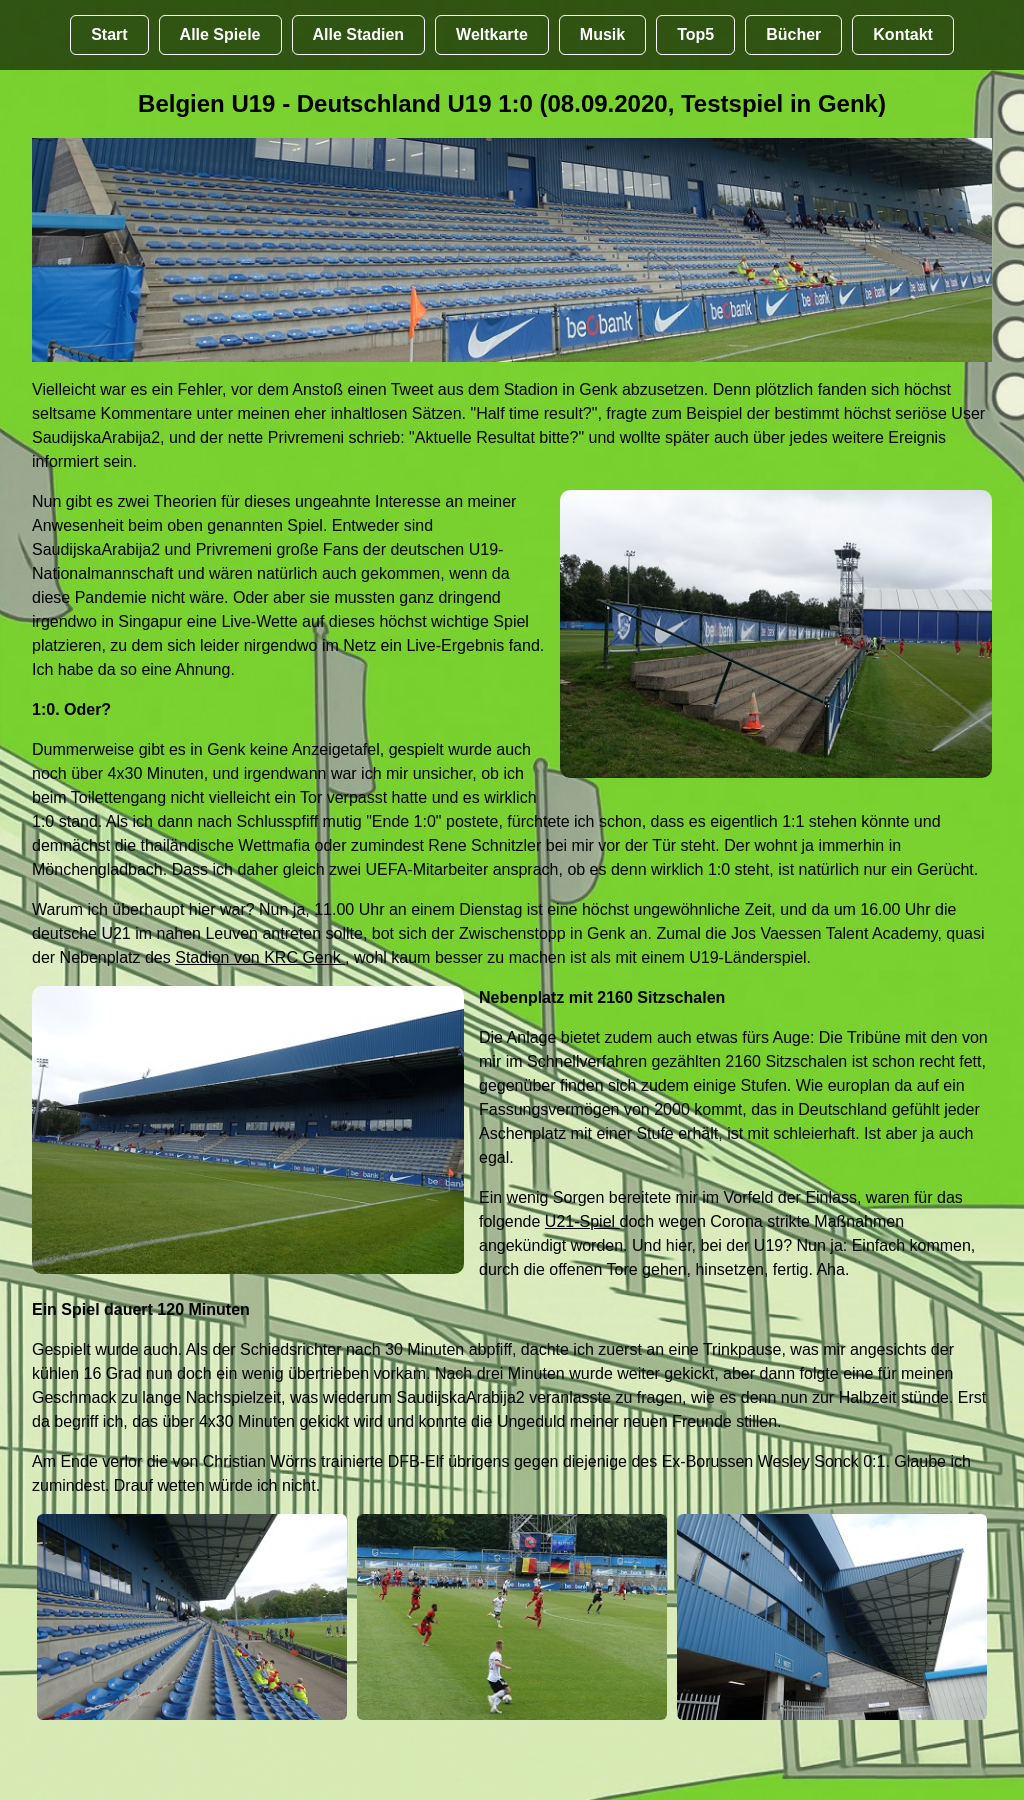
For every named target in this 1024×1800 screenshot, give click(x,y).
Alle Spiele (220, 34)
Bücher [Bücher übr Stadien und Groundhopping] (793, 34)
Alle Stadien (359, 34)
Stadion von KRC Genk (260, 957)
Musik (602, 34)
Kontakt (903, 34)
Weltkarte (492, 34)
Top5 (695, 34)
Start (109, 34)
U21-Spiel (582, 1221)
